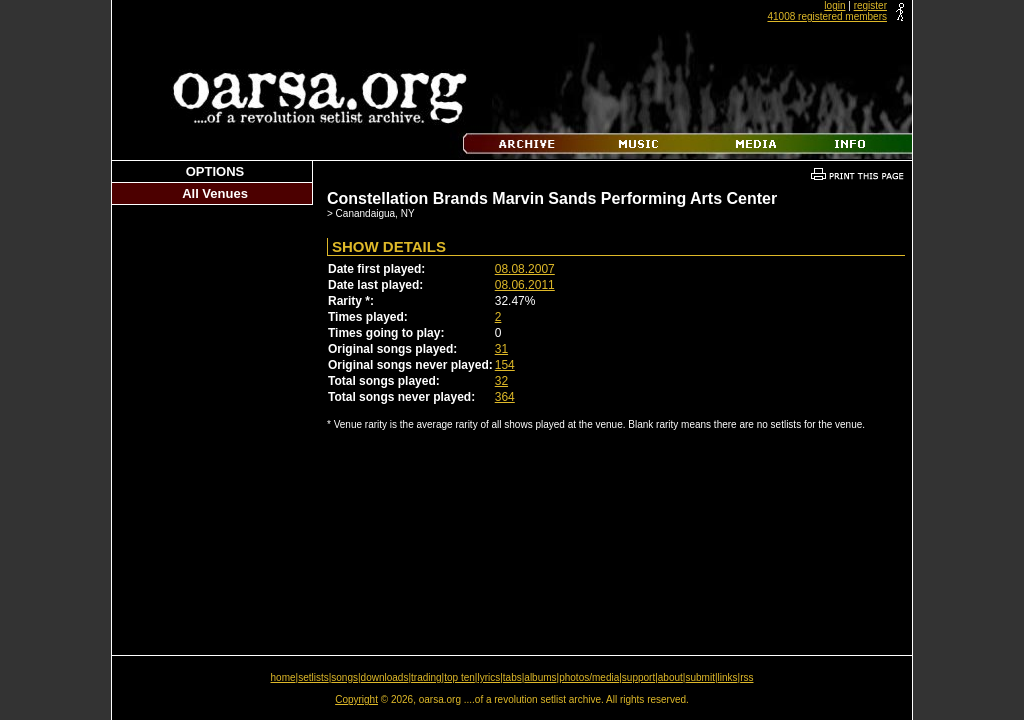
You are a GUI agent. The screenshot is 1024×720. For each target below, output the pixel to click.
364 (505, 397)
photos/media (589, 677)
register (870, 5)
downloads (385, 677)
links (728, 677)
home (283, 677)
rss (746, 677)
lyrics (488, 677)
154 (505, 365)
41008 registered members (827, 16)
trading (426, 677)
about (670, 677)
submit (699, 677)
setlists (313, 677)
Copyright (356, 699)
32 (501, 381)
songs (344, 677)
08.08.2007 (525, 269)
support (638, 677)
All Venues (215, 193)
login (834, 5)
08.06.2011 (525, 285)
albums (540, 677)
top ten (459, 677)
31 (501, 349)
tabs (512, 677)
